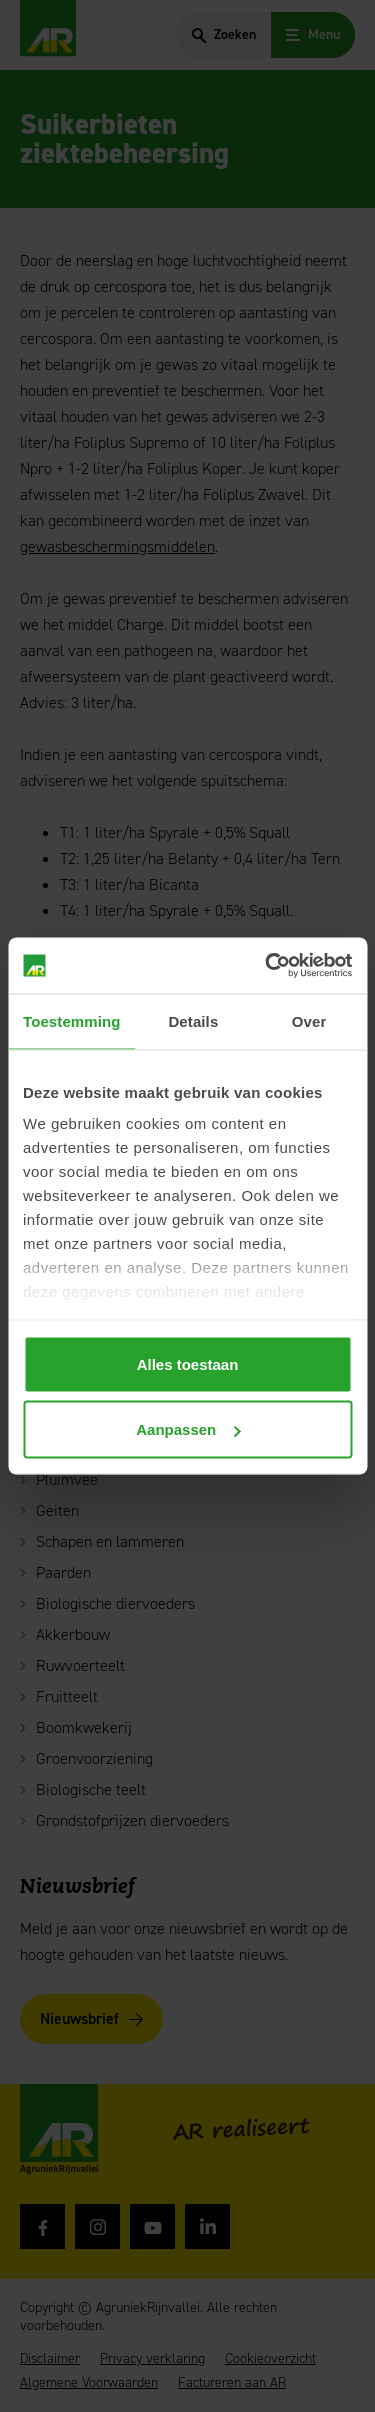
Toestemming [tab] (72, 1020)
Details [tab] (193, 1020)
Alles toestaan (188, 1363)
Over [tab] (309, 1020)
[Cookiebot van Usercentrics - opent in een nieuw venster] (267, 966)
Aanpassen (188, 1429)
